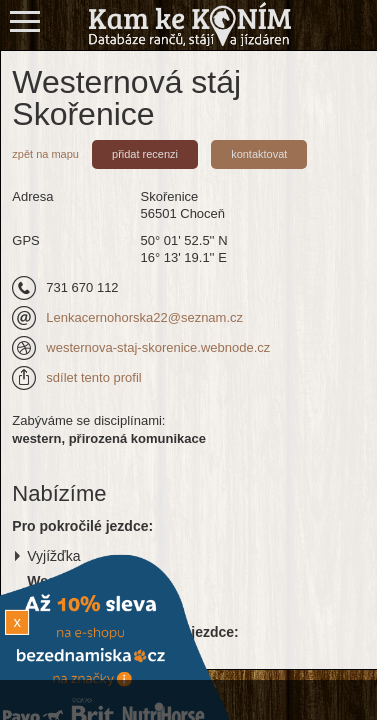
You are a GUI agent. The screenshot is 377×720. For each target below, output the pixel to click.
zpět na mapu (45, 154)
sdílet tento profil (93, 377)
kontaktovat (259, 154)
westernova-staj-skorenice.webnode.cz (158, 347)
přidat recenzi (145, 154)
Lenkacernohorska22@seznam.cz (144, 317)
